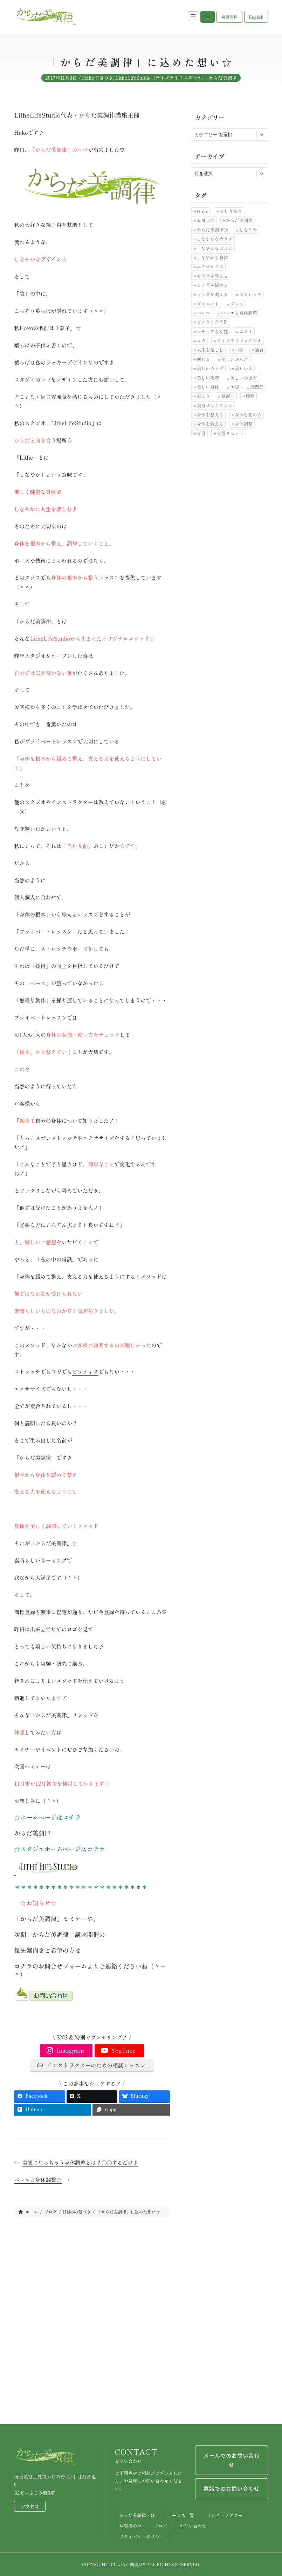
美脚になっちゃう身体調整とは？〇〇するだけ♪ (80, 2162)
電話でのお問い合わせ (232, 2488)
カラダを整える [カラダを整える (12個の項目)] (212, 276)
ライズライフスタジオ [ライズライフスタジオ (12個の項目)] (239, 340)
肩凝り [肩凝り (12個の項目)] (228, 396)
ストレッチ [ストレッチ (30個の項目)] (250, 294)
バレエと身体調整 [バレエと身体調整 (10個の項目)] (239, 312)
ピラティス (85, 1371)
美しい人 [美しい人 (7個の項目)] (244, 368)
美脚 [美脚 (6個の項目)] (234, 387)
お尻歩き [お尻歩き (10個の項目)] (206, 220)
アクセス (30, 2506)
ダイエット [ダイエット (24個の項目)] (208, 303)
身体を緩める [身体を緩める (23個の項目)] (248, 414)
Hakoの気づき (97, 80)
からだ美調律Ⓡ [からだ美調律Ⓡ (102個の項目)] (212, 229)
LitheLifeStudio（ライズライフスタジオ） (161, 80)
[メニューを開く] (193, 17)
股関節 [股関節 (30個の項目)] (257, 387)
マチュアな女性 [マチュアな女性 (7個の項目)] (212, 331)
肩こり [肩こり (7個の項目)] (203, 396)
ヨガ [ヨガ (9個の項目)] (201, 340)
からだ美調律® (131, 2564)
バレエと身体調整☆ (37, 2179)
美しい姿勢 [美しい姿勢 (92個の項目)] (208, 377)
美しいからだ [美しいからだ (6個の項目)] (234, 359)
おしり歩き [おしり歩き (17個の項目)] (231, 211)
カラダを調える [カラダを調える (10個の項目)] (212, 294)
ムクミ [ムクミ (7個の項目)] (246, 331)
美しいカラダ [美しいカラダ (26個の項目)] (210, 368)
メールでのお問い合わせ (232, 2460)
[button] (207, 17)
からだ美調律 (223, 80)
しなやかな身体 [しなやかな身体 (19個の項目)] (212, 257)
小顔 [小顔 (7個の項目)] (239, 349)
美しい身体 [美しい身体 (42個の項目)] (208, 387)
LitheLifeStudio (37, 115)
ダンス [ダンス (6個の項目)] (236, 303)
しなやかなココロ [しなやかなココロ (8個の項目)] (215, 248)
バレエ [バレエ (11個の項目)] (203, 312)
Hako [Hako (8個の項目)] (203, 211)
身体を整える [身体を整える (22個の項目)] (210, 414)
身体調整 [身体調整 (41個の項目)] (244, 423)
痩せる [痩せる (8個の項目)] (203, 359)
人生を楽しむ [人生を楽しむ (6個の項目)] (210, 349)
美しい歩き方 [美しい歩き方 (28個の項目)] (243, 377)
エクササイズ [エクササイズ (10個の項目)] (210, 266)
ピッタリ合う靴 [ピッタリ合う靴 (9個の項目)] (212, 322)
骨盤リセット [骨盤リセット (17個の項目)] (230, 433)
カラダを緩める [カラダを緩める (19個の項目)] (212, 285)
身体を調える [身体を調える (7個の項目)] (210, 423)
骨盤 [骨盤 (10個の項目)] (201, 433)
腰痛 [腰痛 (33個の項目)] (250, 396)
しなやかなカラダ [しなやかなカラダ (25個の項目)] (215, 238)
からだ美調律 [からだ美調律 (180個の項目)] (239, 220)
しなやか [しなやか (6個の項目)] (248, 229)
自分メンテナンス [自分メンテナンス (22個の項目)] (215, 405)
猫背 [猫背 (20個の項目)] (259, 349)
